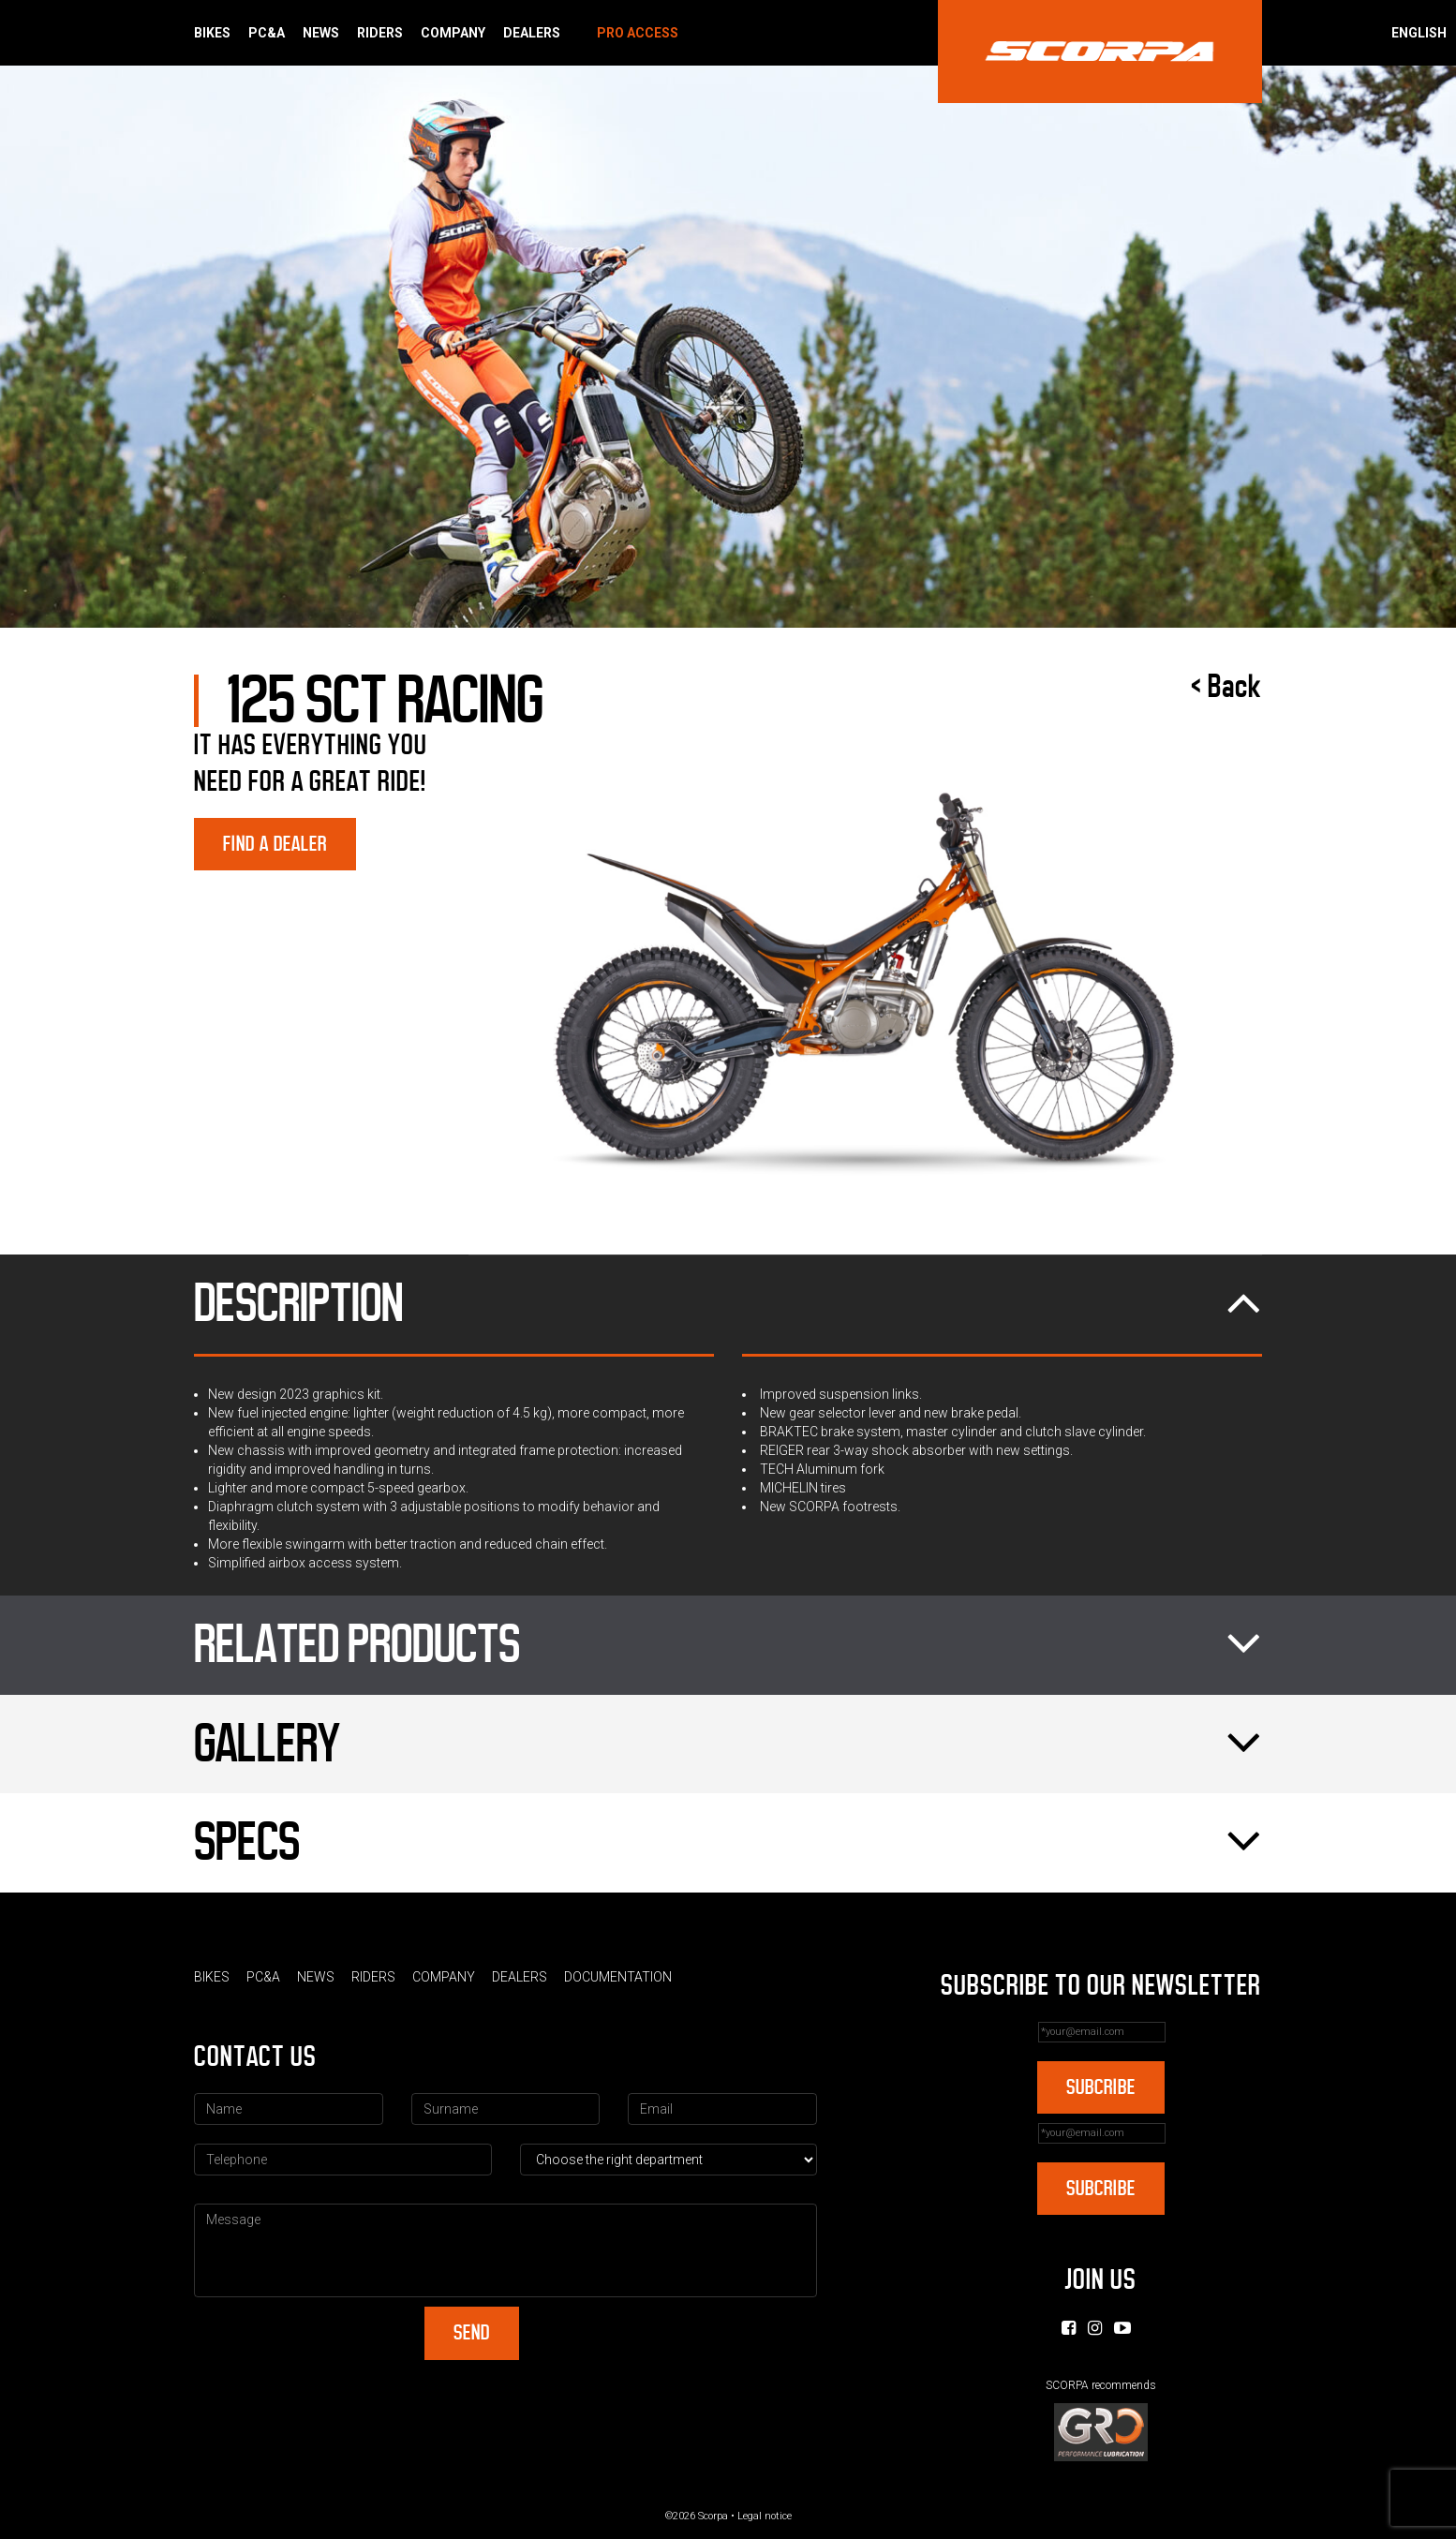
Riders (380, 32)
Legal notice (764, 2516)
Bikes (212, 32)
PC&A (266, 32)
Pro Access (637, 32)
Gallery (728, 1744)
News (321, 32)
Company (453, 32)
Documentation (618, 1976)
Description (728, 1304)
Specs (728, 1843)
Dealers (531, 32)
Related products (728, 1645)
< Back (1226, 687)
